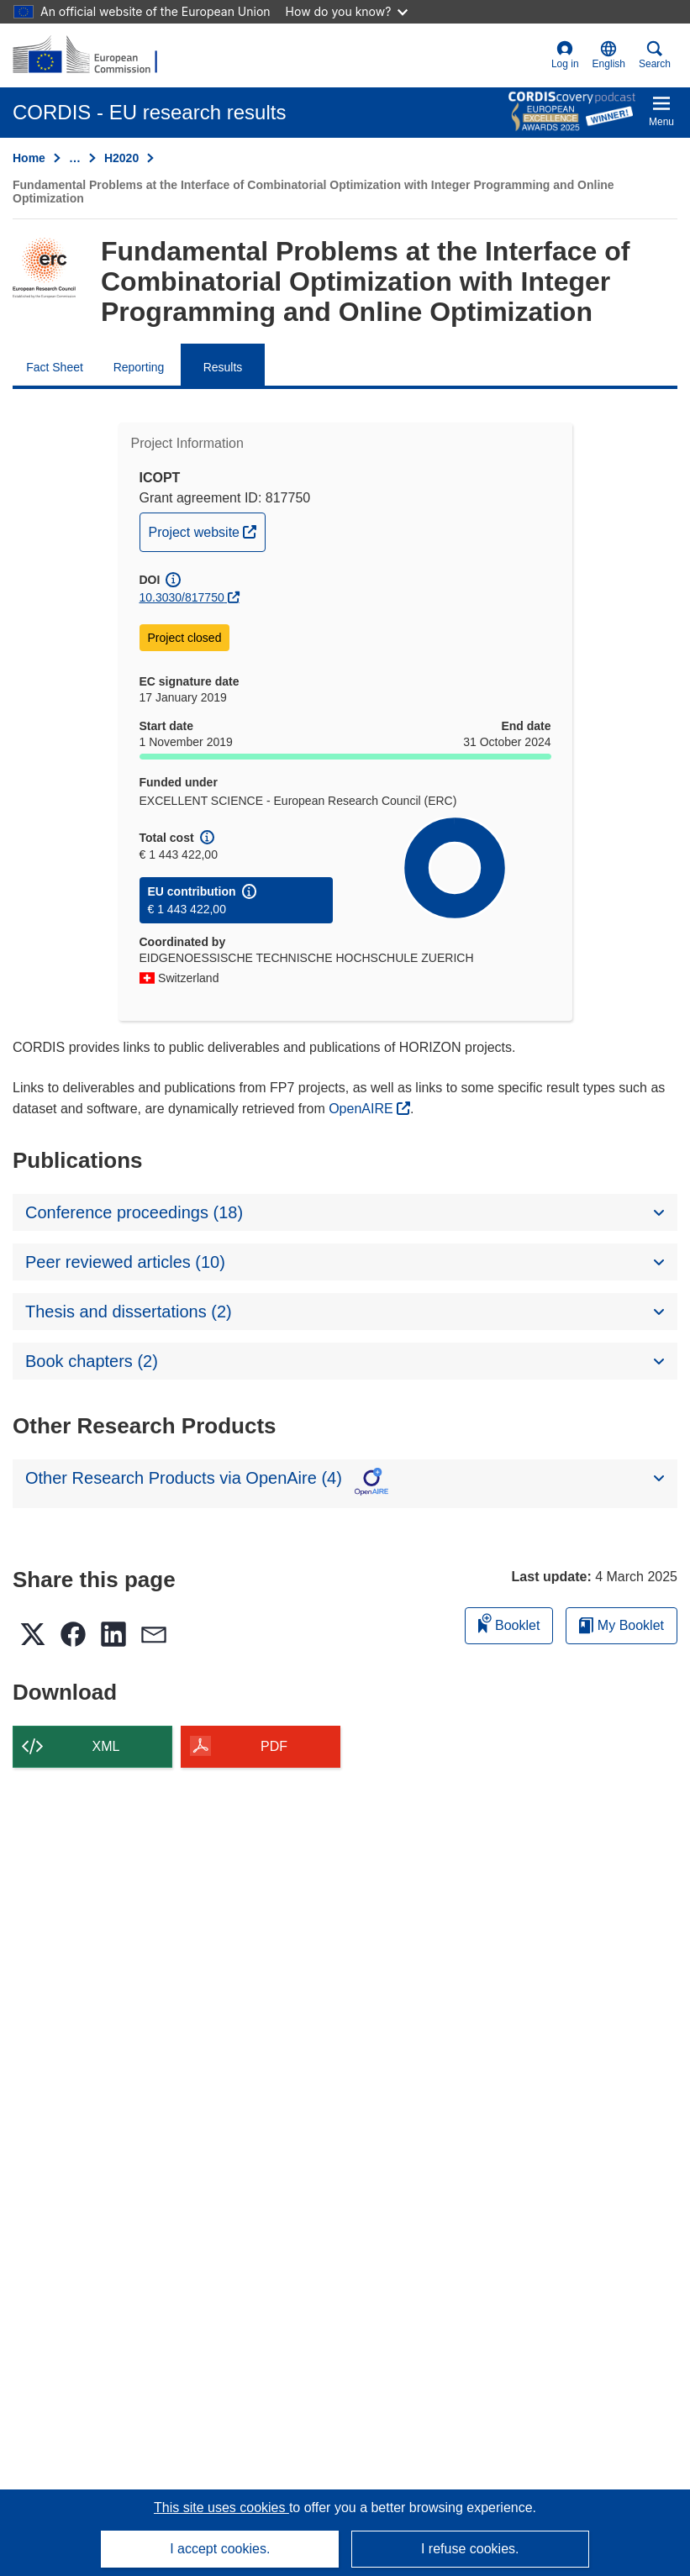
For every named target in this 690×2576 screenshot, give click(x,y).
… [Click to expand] (75, 158)
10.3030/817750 (182, 597)
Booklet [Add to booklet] (509, 1622)
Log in (565, 55)
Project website (207, 530)
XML (106, 1746)
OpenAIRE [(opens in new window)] (363, 1108)
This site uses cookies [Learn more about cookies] (221, 2507)
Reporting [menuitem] (139, 367)
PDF (274, 1746)
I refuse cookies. (470, 2549)
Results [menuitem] (223, 367)
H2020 (121, 158)
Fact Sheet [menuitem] (54, 367)
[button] (609, 55)
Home (29, 158)
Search (655, 55)
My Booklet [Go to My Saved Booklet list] (621, 1625)
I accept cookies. (220, 2549)
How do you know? (347, 11)
